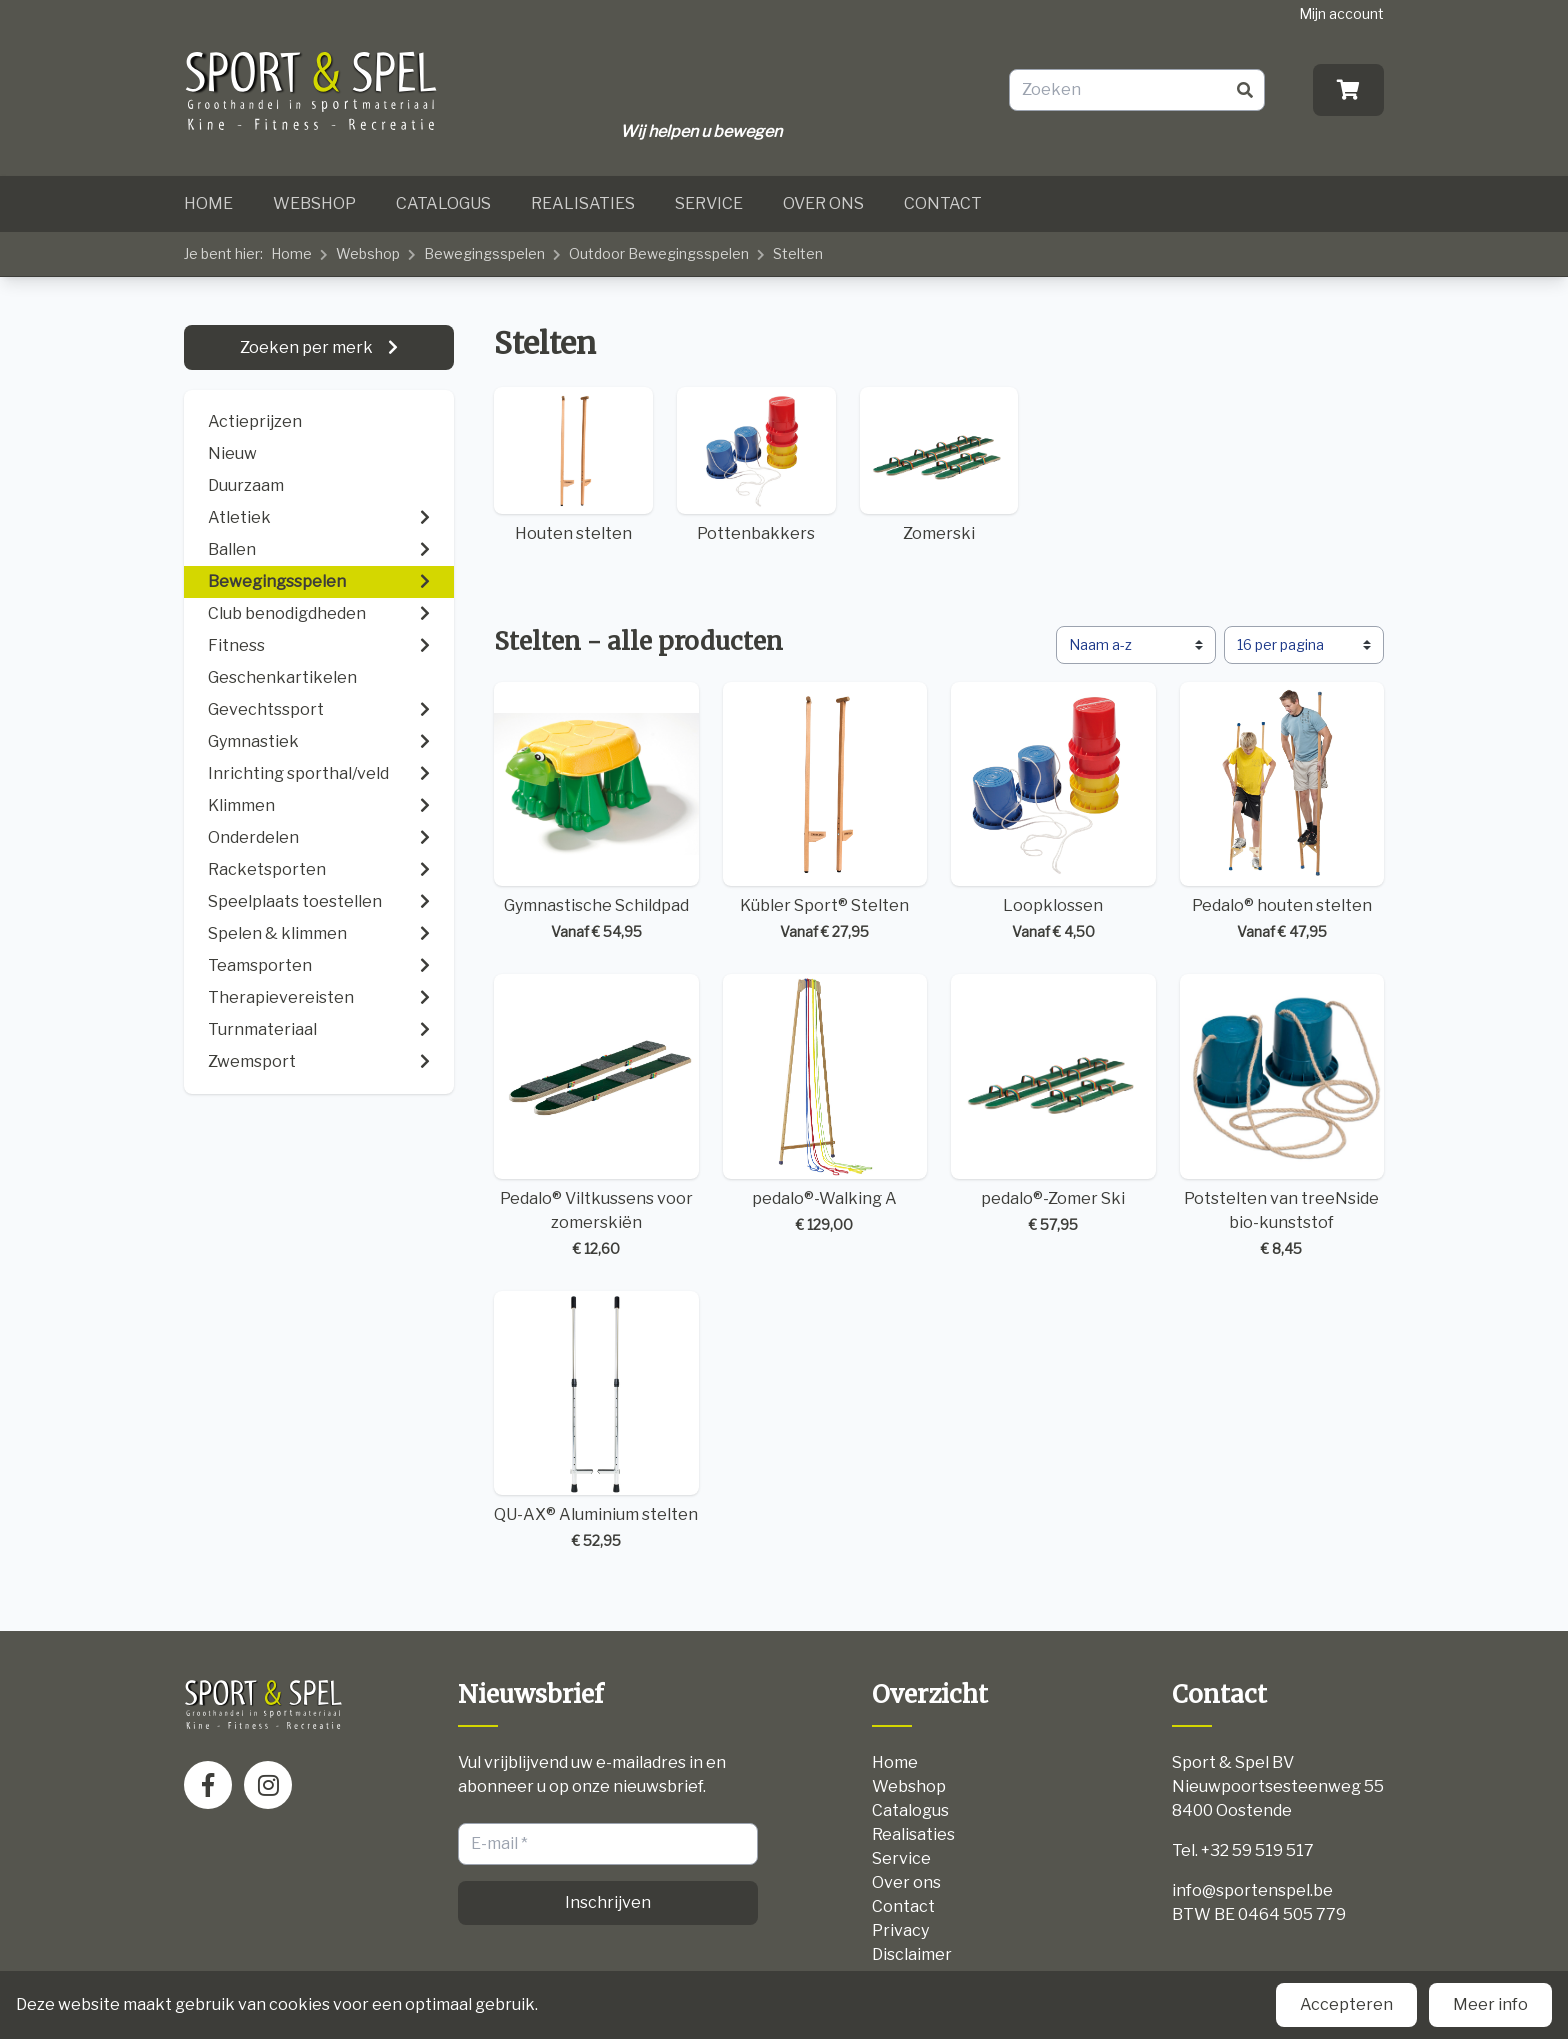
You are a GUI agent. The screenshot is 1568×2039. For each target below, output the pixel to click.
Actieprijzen (255, 421)
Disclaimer (912, 1954)
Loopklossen (1053, 812)
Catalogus (443, 203)
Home (208, 203)
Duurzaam (246, 485)
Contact (943, 203)
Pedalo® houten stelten (1282, 812)
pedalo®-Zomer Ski (1053, 1104)
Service (709, 203)
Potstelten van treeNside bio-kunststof (1282, 1116)
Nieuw (232, 453)
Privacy (900, 1930)
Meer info (1490, 2004)
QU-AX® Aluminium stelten (596, 1421)
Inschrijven (608, 1902)
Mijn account (1341, 13)
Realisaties (583, 203)
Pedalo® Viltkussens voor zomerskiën (596, 1116)
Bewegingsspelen (484, 253)
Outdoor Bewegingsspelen (659, 253)
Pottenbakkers (756, 465)
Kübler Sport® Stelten (825, 812)
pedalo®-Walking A (825, 1104)
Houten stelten (573, 465)
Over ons (823, 203)
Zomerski (939, 465)
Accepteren (1346, 2004)
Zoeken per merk (308, 347)
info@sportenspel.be (1252, 1890)
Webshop (314, 203)
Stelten (798, 253)
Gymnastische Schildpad (596, 812)
